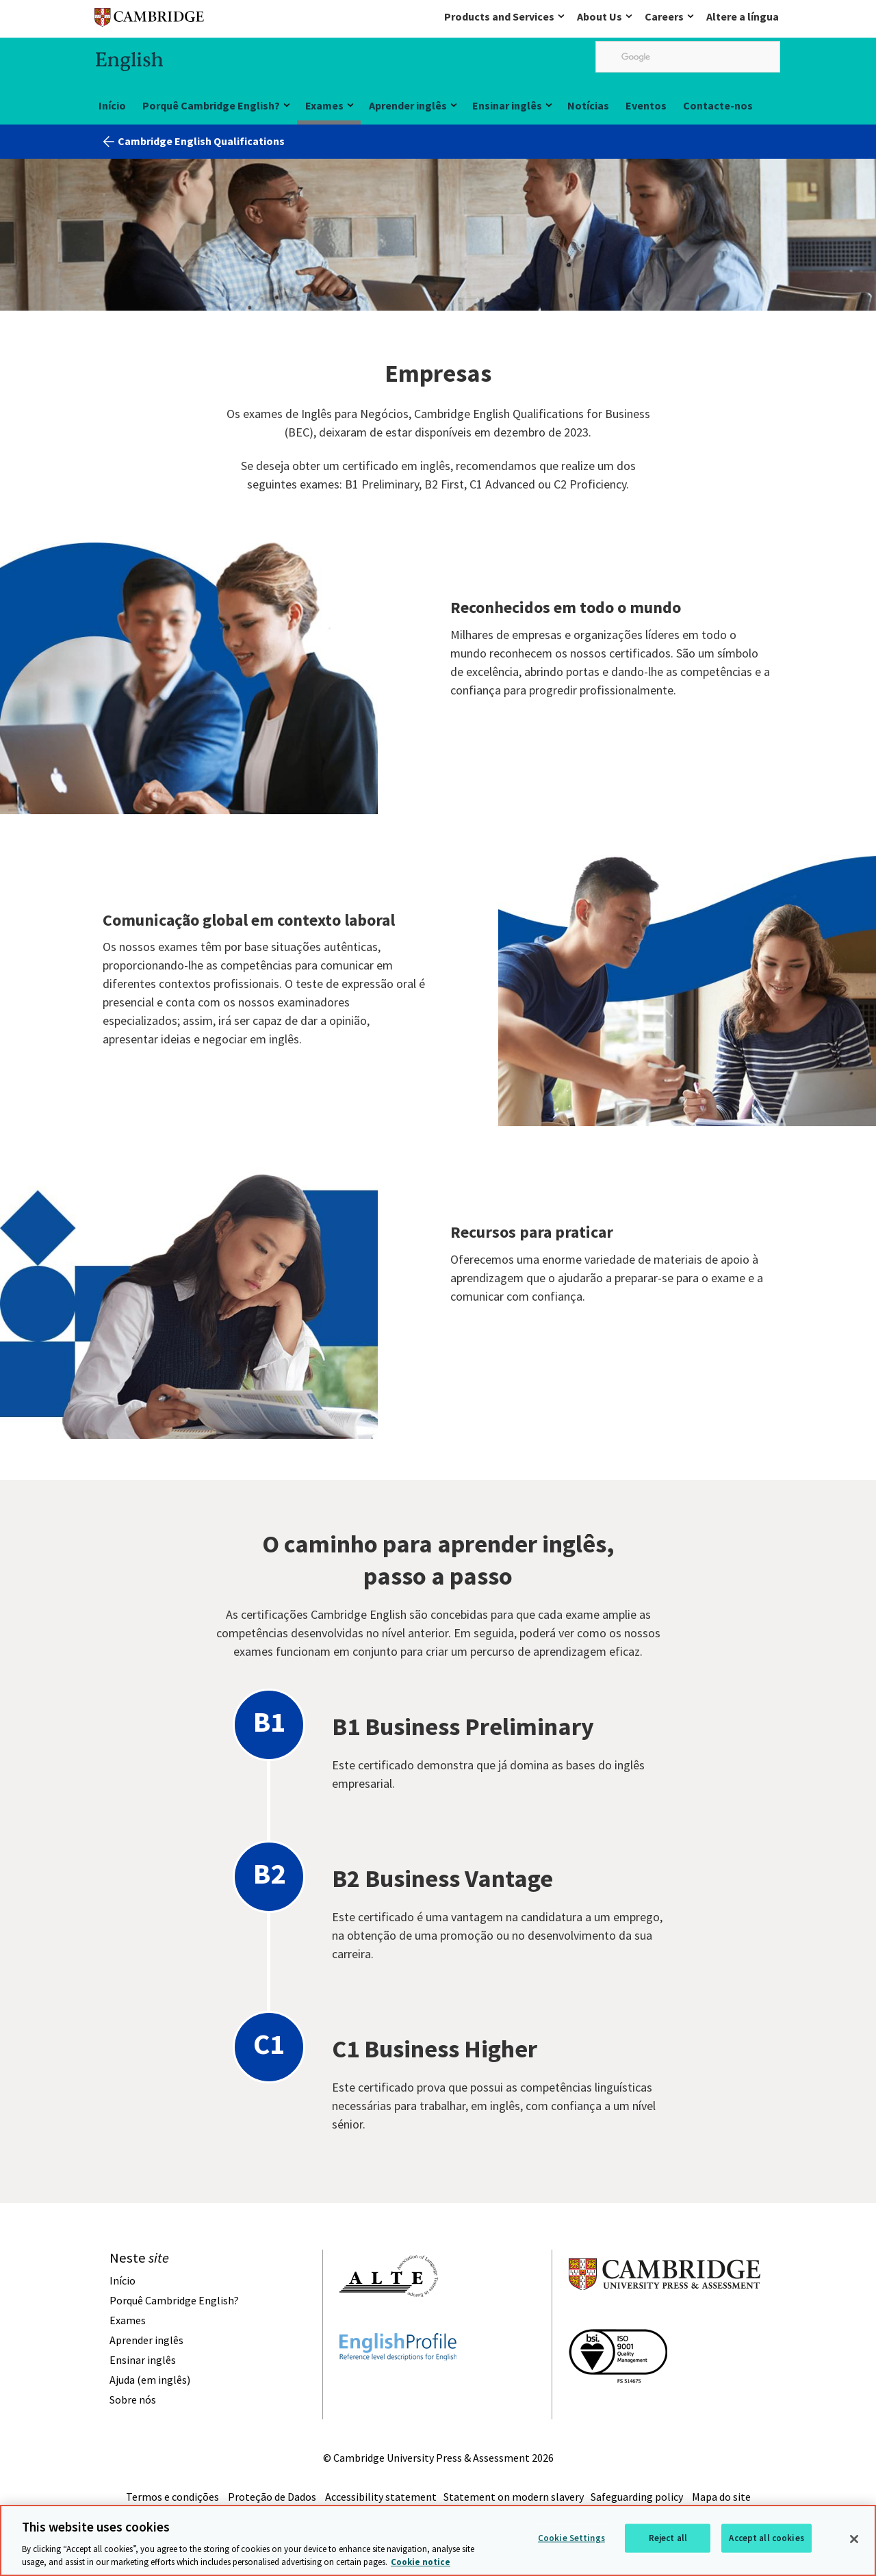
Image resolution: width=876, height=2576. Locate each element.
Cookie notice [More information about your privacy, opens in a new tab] (420, 2563)
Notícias (588, 105)
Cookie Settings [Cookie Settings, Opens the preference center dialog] (571, 2539)
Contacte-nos (718, 105)
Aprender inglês (408, 105)
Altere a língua (742, 16)
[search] (688, 57)
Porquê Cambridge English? (211, 105)
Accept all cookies (766, 2539)
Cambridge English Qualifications (201, 141)
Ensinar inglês (507, 105)
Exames (324, 105)
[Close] (854, 2540)
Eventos (646, 105)
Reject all (668, 2539)
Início (112, 105)
